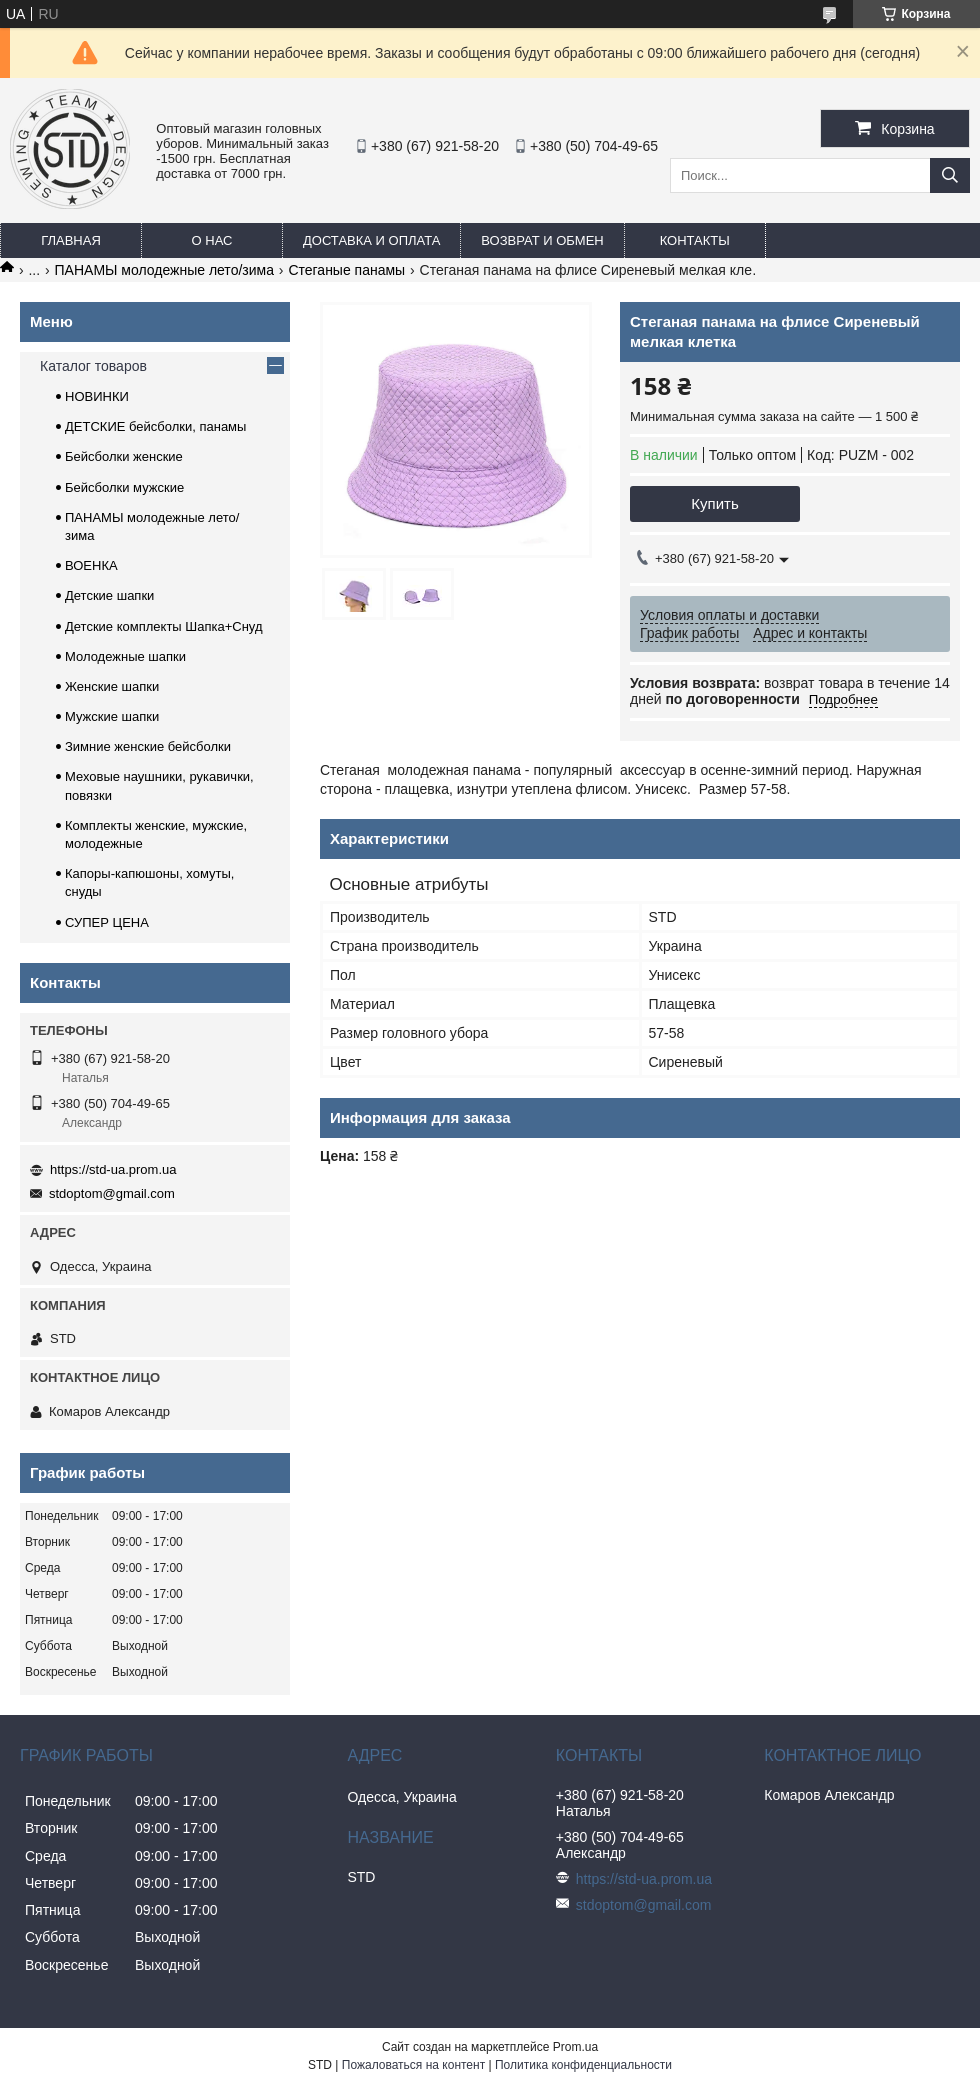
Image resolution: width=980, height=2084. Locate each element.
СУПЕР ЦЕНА (107, 922)
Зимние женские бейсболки (148, 746)
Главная (71, 240)
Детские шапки (109, 595)
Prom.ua (575, 2047)
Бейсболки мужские (124, 487)
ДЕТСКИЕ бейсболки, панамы (155, 426)
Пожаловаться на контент (413, 2065)
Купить (714, 503)
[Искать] (950, 175)
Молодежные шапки (125, 656)
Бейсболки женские (124, 456)
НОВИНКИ (97, 396)
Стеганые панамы (346, 270)
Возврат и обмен (542, 240)
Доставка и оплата (371, 240)
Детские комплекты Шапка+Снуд (164, 626)
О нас (212, 240)
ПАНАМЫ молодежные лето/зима (164, 270)
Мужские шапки (112, 716)
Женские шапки (112, 686)
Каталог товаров (93, 366)
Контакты (695, 240)
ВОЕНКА (91, 565)
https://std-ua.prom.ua (113, 1169)
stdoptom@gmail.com (112, 1193)
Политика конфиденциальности (583, 2065)
